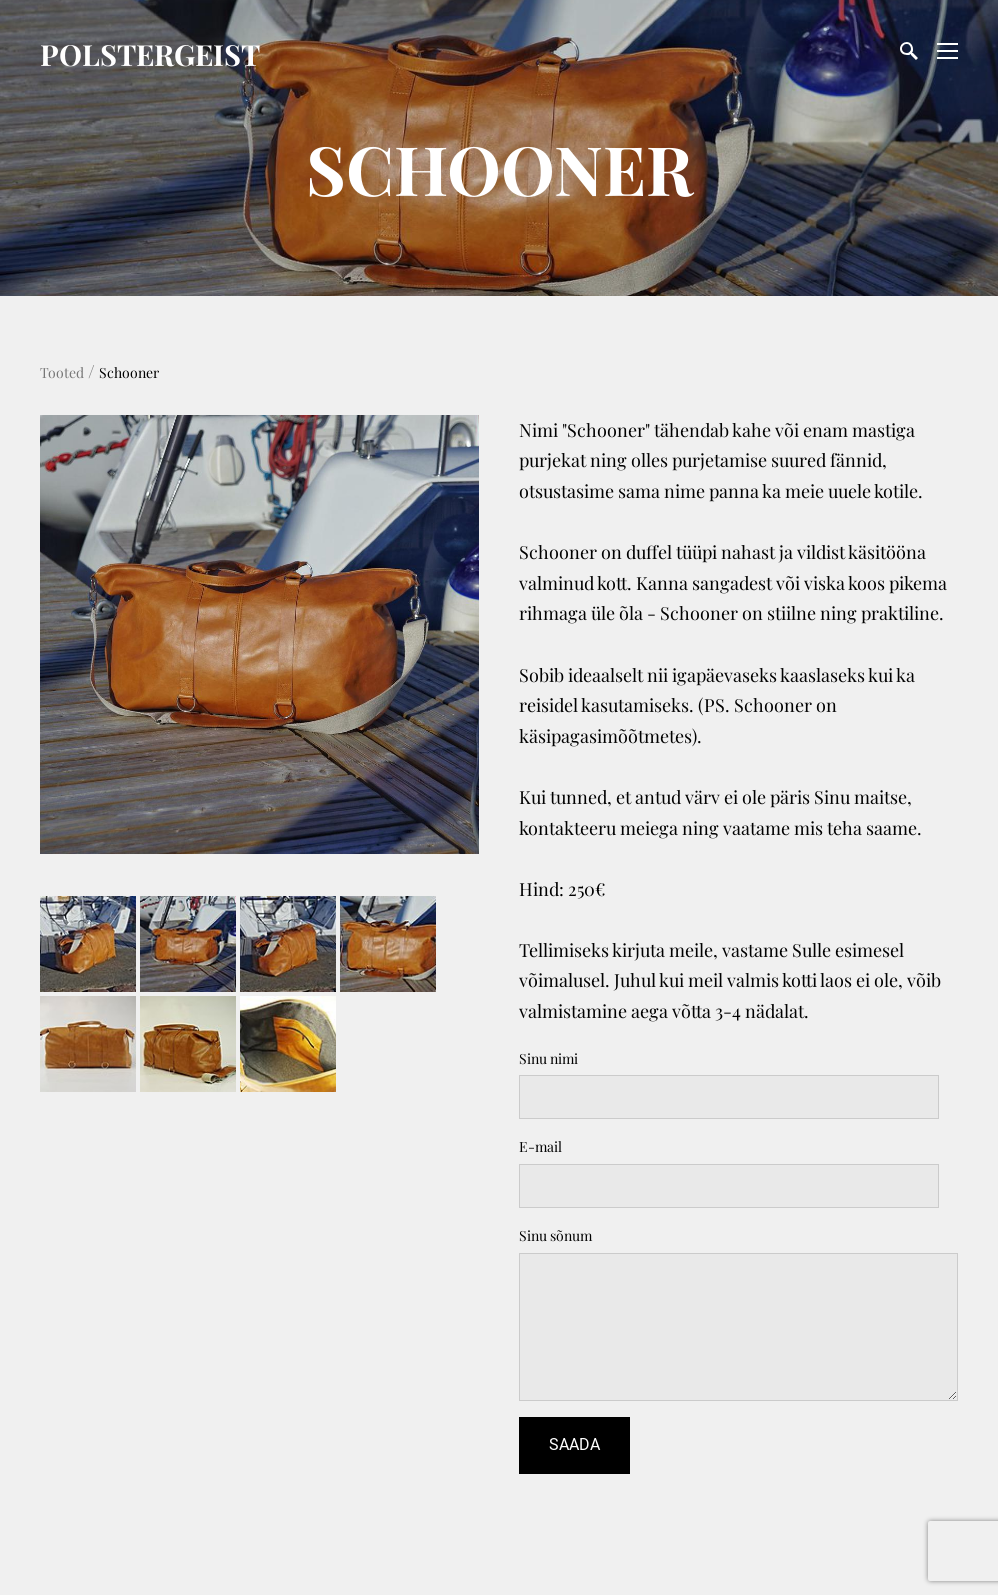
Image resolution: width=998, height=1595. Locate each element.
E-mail (540, 1146)
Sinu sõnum (555, 1235)
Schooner (129, 372)
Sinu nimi (548, 1058)
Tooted (62, 372)
